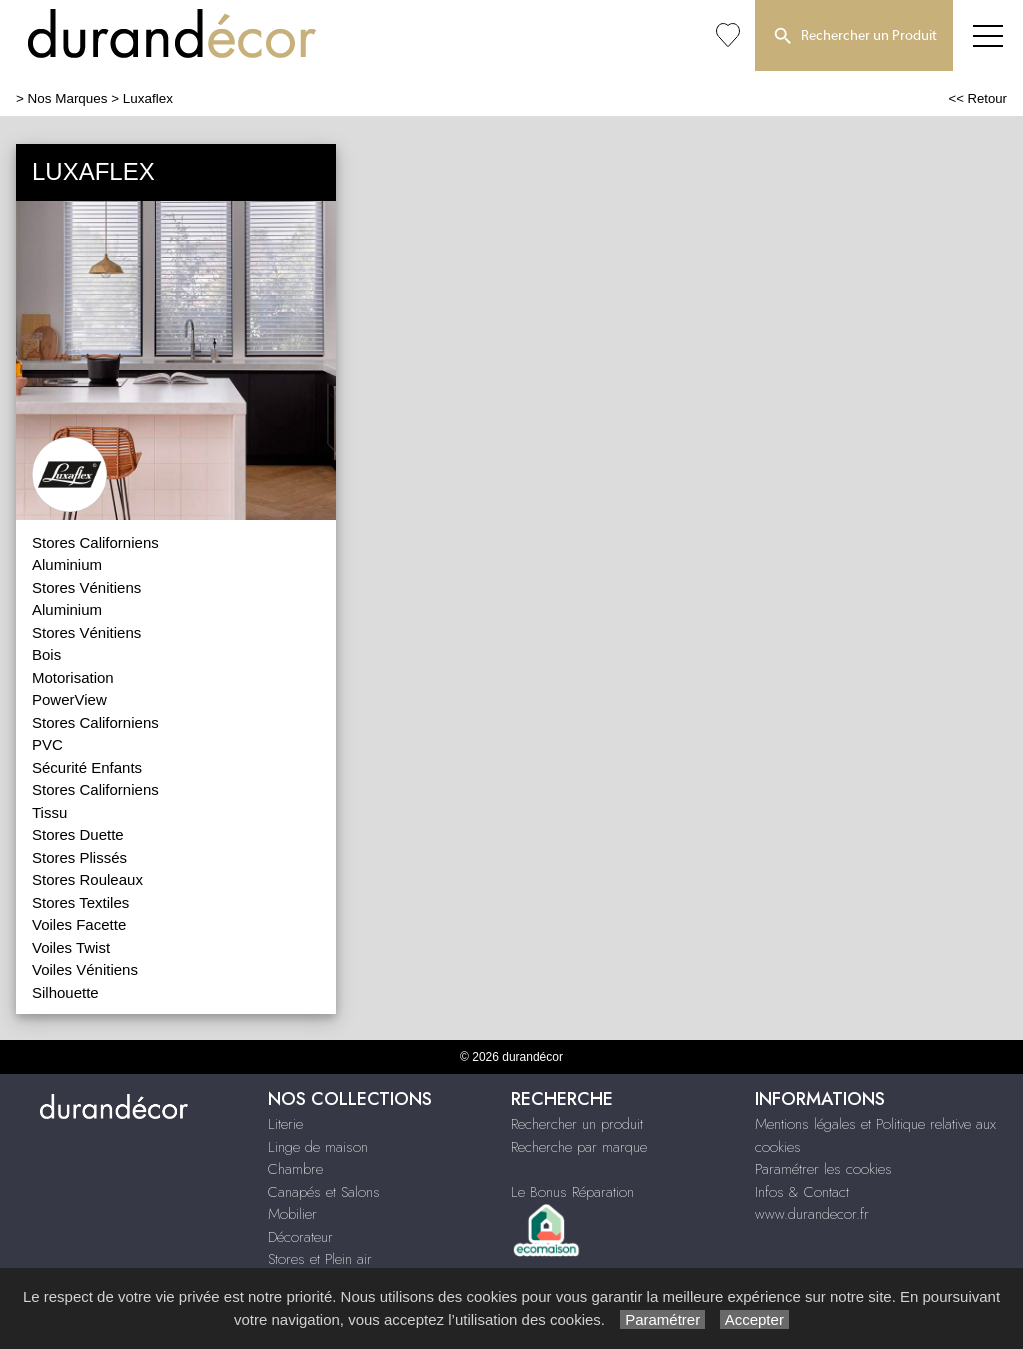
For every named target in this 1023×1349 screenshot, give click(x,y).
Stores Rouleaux (87, 879)
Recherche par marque (579, 1147)
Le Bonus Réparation (572, 1192)
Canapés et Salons (324, 1192)
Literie (285, 1124)
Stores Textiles (80, 902)
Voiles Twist (71, 947)
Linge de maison (318, 1147)
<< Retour (977, 98)
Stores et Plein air (320, 1259)
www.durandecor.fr (812, 1214)
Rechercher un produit (577, 1124)
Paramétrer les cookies (823, 1169)
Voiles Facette (79, 924)
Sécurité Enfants (87, 767)
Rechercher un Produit (854, 37)
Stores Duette (78, 834)
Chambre (295, 1169)
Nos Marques (68, 98)
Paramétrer (662, 1319)
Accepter (754, 1319)
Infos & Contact (802, 1192)
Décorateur (300, 1237)
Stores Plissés (79, 857)
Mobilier (292, 1214)
